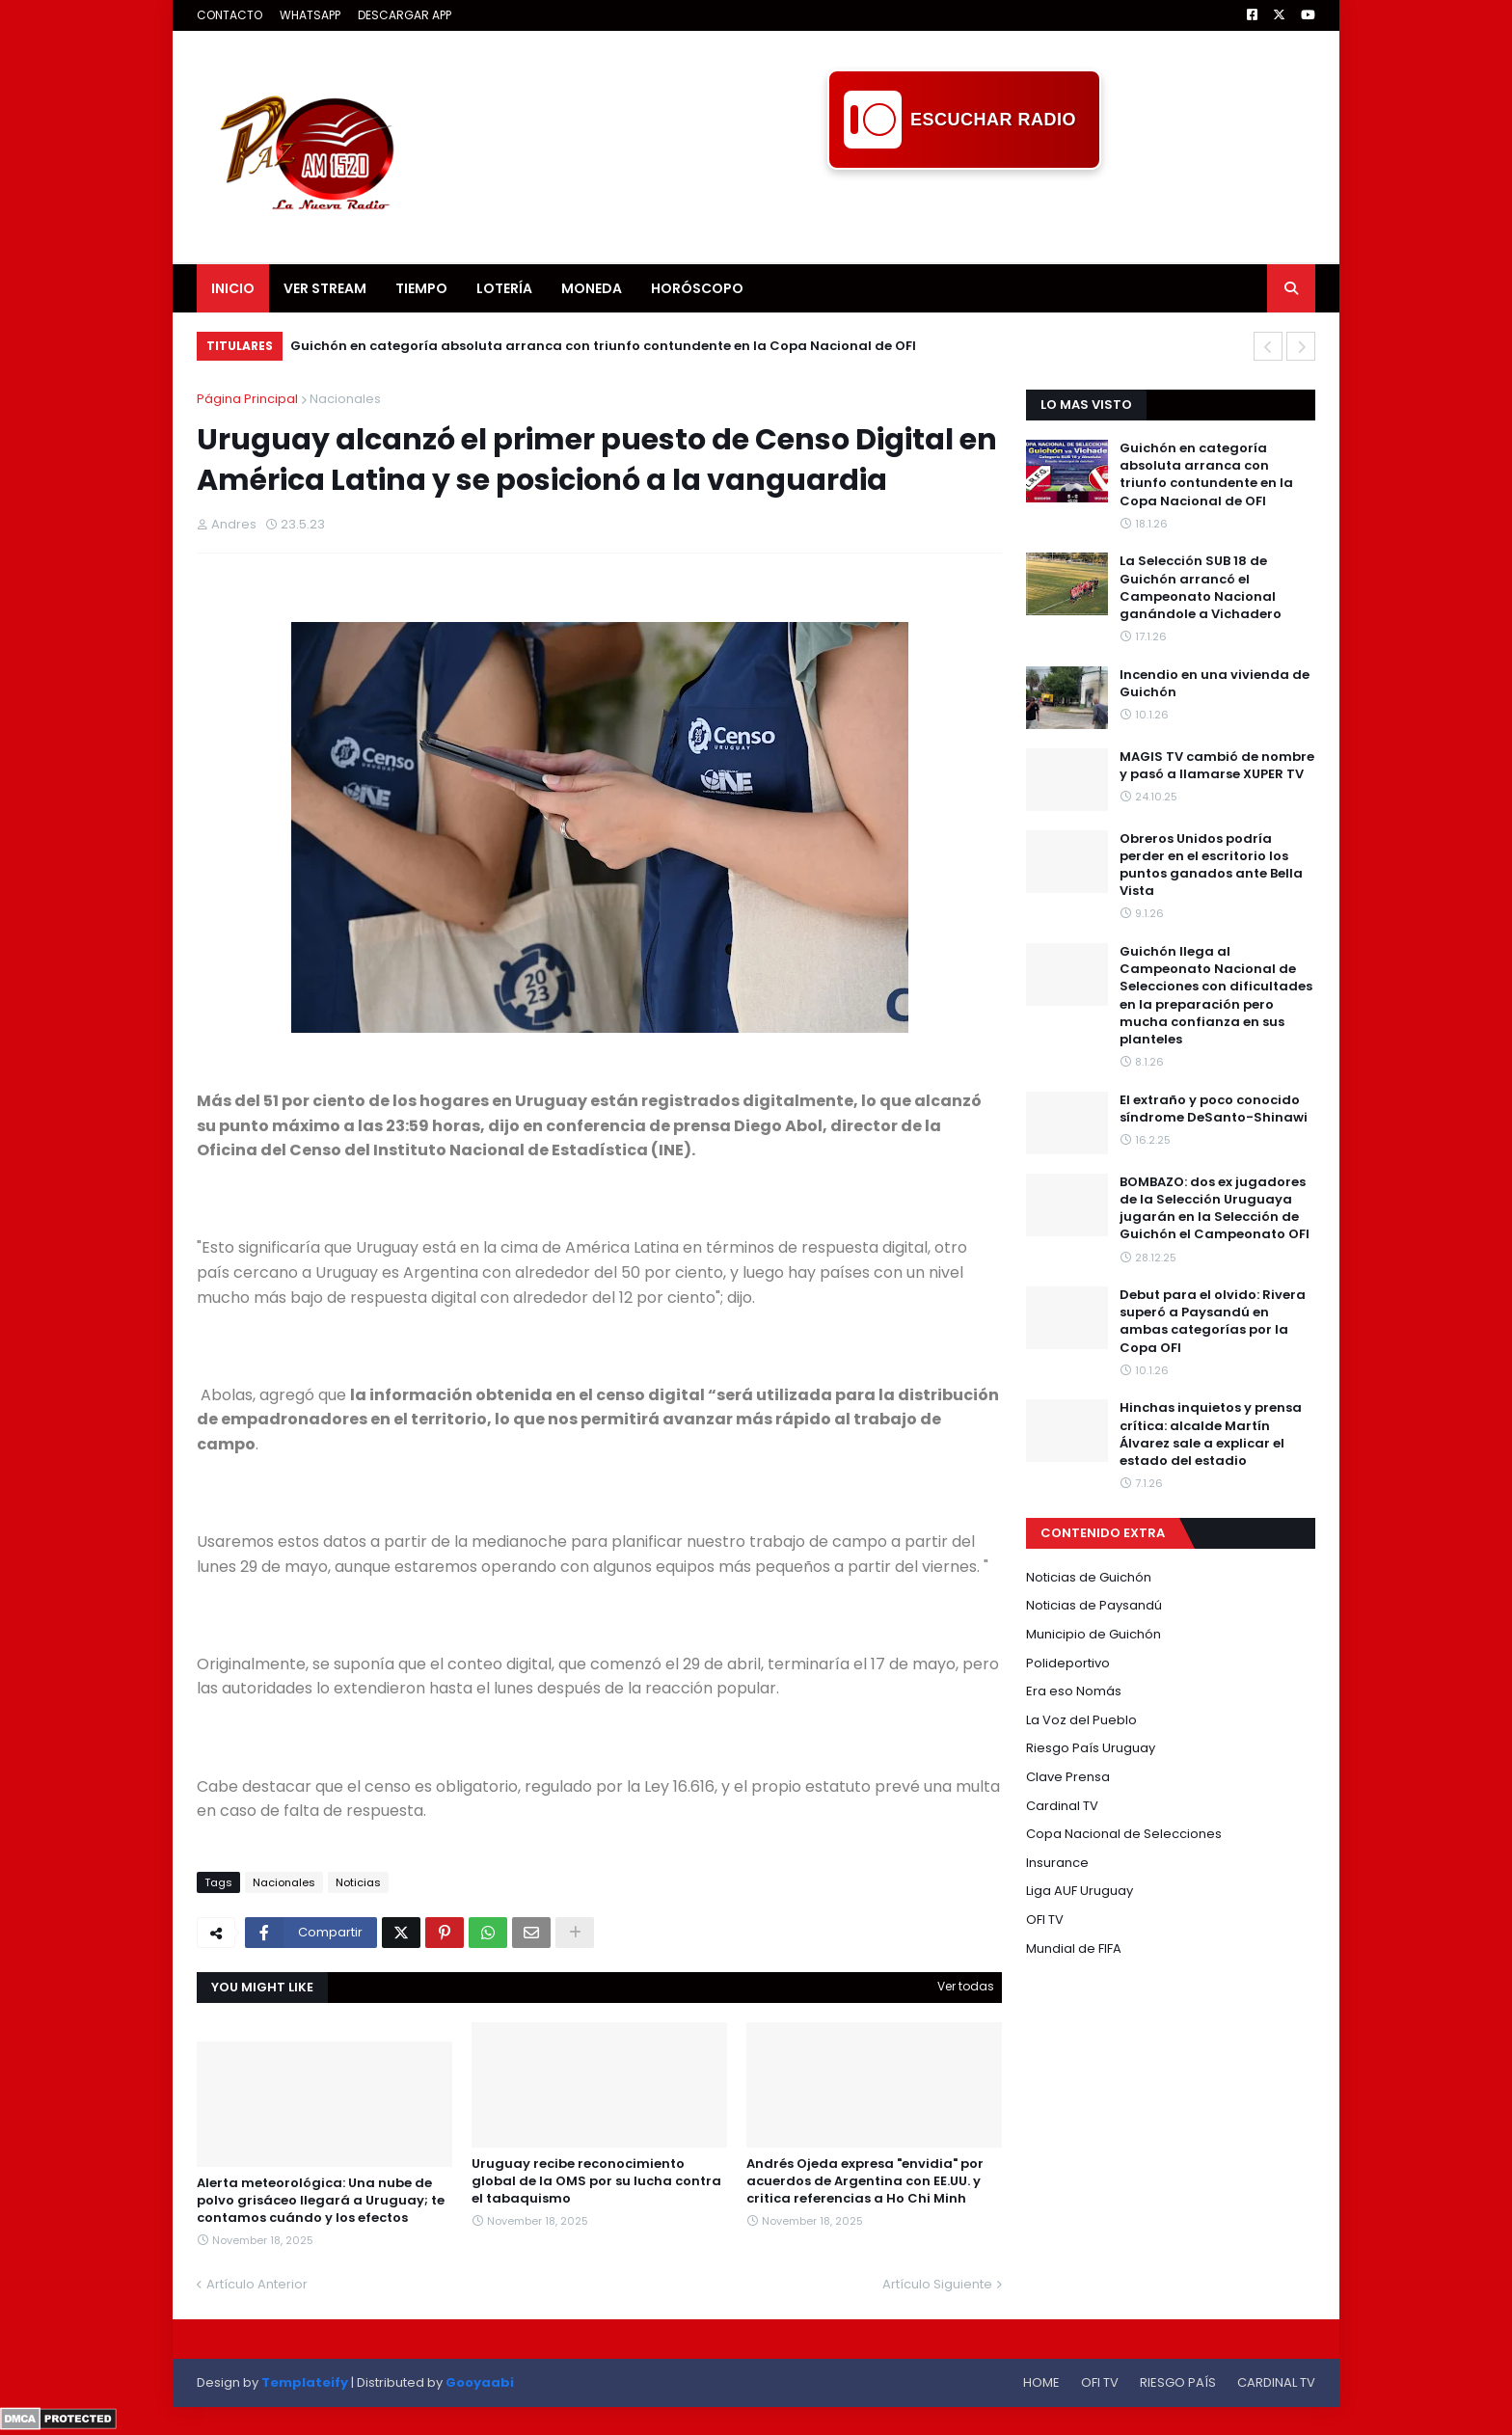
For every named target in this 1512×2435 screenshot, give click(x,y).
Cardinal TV (1062, 1806)
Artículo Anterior (257, 2284)
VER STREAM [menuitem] (325, 288)
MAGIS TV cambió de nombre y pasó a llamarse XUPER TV (1217, 765)
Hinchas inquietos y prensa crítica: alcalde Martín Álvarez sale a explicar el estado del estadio (1211, 1434)
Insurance (1057, 1862)
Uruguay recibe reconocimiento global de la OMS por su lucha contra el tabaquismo (596, 2181)
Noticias (358, 1882)
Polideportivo (1068, 1663)
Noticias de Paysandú (1094, 1605)
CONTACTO (229, 15)
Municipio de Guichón (1093, 1634)
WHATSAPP (310, 15)
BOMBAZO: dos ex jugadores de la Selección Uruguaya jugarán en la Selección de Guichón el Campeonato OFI (1215, 1209)
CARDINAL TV (1276, 2382)
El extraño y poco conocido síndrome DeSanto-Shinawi (1214, 1109)
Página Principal (247, 399)
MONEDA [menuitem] (591, 288)
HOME (1041, 2382)
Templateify (304, 2382)
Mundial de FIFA (1073, 1948)
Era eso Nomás (1073, 1691)
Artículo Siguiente (937, 2284)
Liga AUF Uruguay (1079, 1890)
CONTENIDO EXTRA (1102, 1533)
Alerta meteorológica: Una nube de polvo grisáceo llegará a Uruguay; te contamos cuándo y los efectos (321, 2201)
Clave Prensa (1068, 1777)
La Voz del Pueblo (1081, 1720)
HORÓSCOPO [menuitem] (697, 288)
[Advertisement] (964, 213)
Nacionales (345, 399)
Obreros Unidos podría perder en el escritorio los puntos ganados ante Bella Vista (1211, 865)
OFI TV (1045, 1919)
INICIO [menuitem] (233, 288)
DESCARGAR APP (404, 15)
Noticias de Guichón (1088, 1577)
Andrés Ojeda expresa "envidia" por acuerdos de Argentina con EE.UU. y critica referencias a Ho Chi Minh (865, 2181)
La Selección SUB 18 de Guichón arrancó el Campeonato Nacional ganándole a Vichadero (1201, 588)
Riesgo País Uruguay (1090, 1748)
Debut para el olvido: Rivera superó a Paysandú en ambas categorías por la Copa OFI (1213, 1321)
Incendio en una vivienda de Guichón (1215, 683)
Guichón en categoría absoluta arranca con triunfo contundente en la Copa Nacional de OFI (603, 346)
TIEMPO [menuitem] (421, 288)
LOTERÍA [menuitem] (504, 288)
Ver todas (965, 1986)
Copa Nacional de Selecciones (1124, 1834)
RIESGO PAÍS (1178, 2382)
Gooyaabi (480, 2382)
